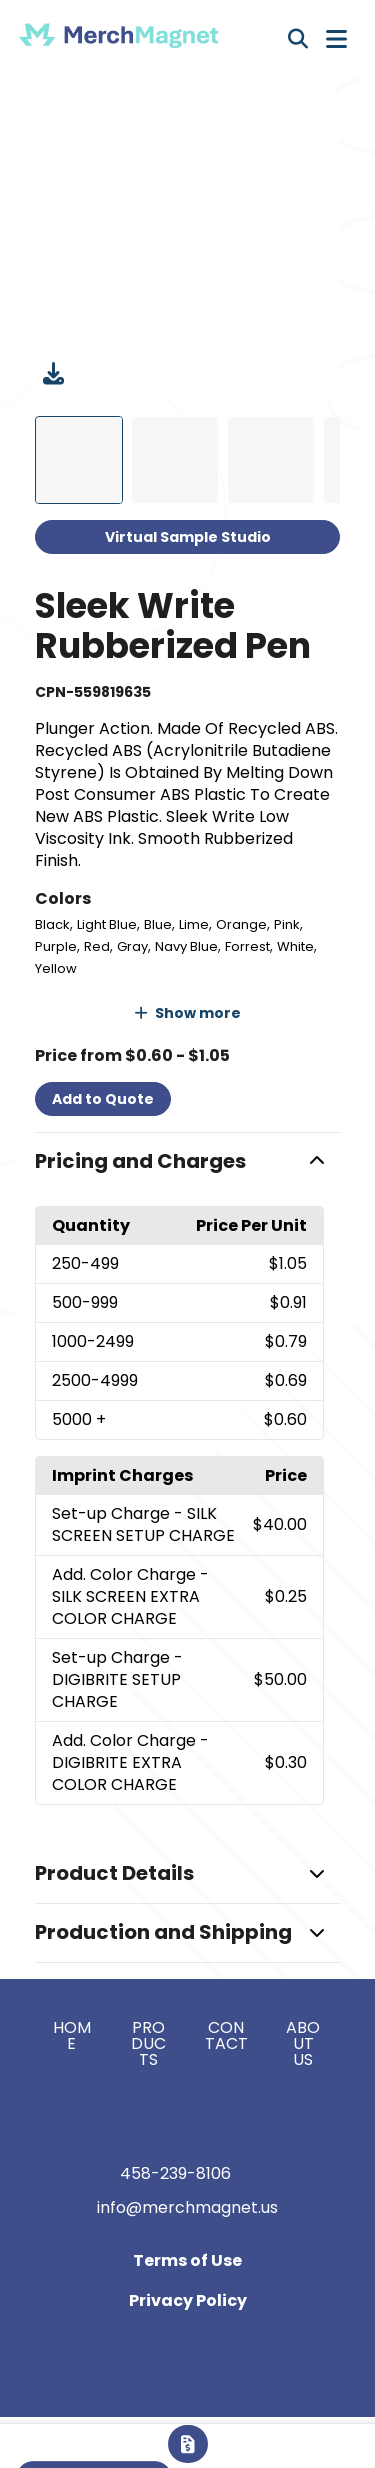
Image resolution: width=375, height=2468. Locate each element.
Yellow (56, 968)
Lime (194, 924)
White (295, 946)
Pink (287, 924)
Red (97, 946)
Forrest (247, 946)
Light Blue (107, 924)
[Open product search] (298, 39)
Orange (241, 924)
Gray (132, 946)
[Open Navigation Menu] (336, 39)
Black (52, 924)
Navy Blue (186, 946)
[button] (188, 1162)
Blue (158, 924)
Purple (56, 946)
